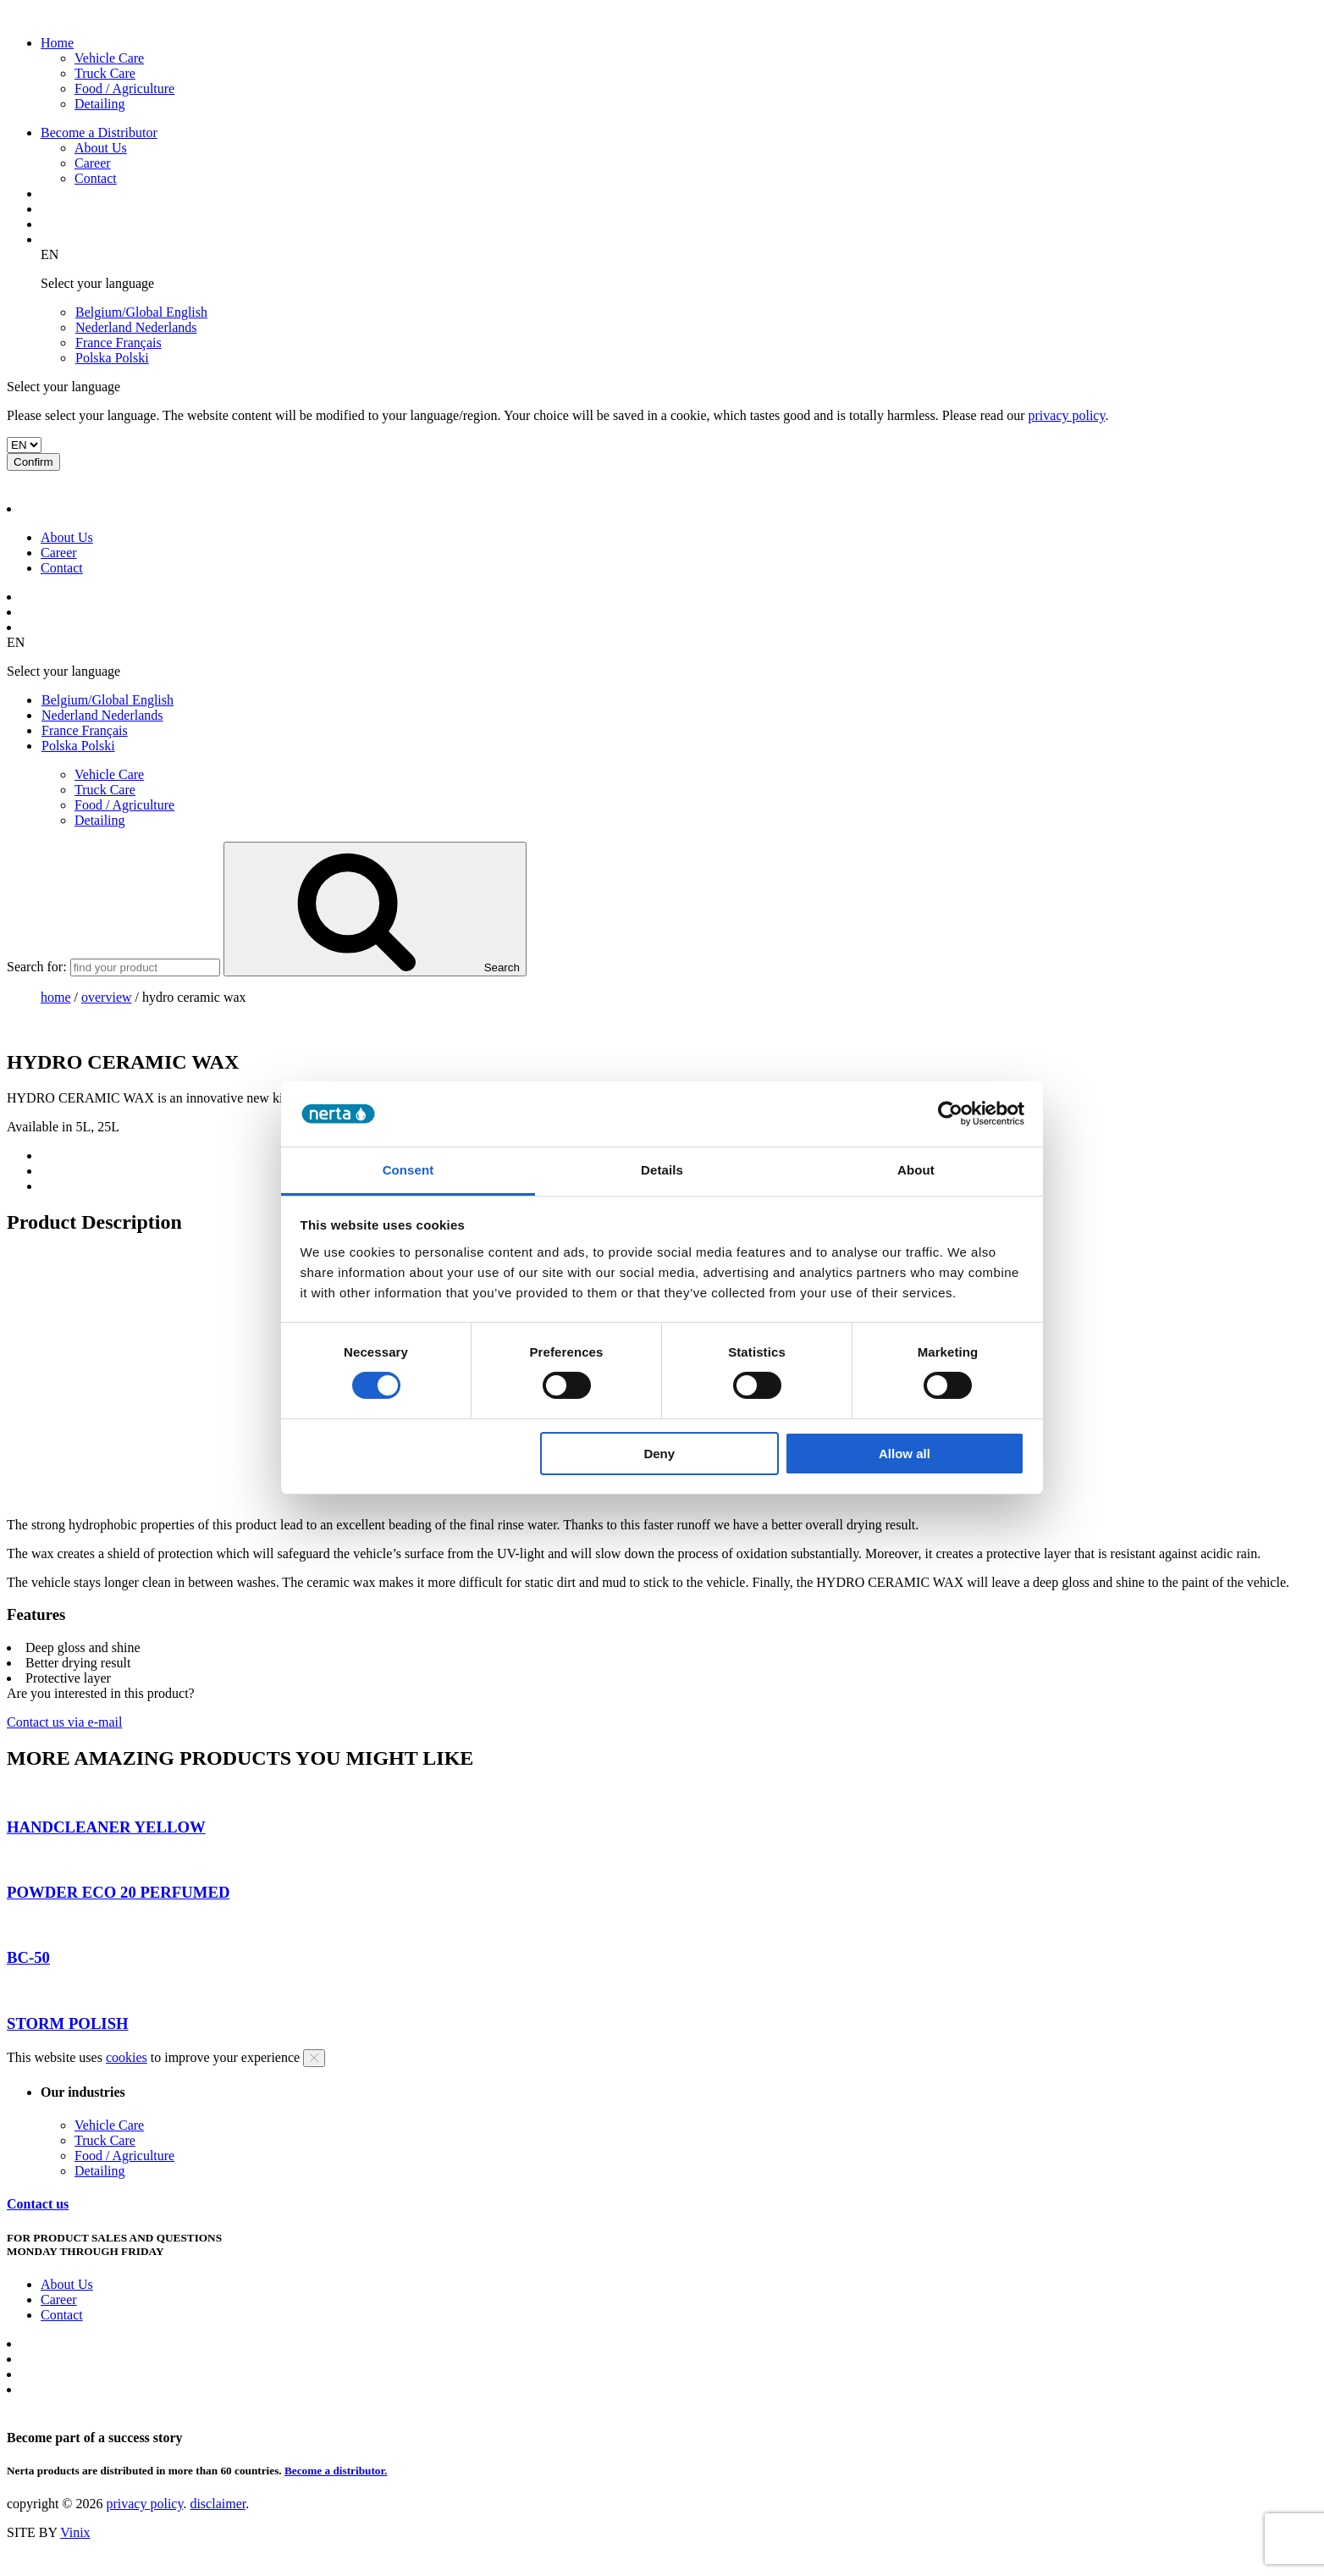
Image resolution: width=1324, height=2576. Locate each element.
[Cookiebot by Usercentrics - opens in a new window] (950, 1113)
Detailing (99, 104)
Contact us (38, 2204)
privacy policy (1067, 415)
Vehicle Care (109, 58)
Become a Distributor (99, 132)
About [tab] (916, 1170)
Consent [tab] (408, 1170)
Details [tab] (662, 1170)
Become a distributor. (335, 2470)
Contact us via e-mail (64, 1722)
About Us (100, 148)
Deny (659, 1453)
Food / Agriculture (124, 88)
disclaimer (217, 2503)
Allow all (904, 1453)
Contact (95, 178)
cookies (126, 2057)
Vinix (75, 2532)
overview (106, 997)
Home (57, 43)
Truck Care (104, 73)
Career (92, 163)
